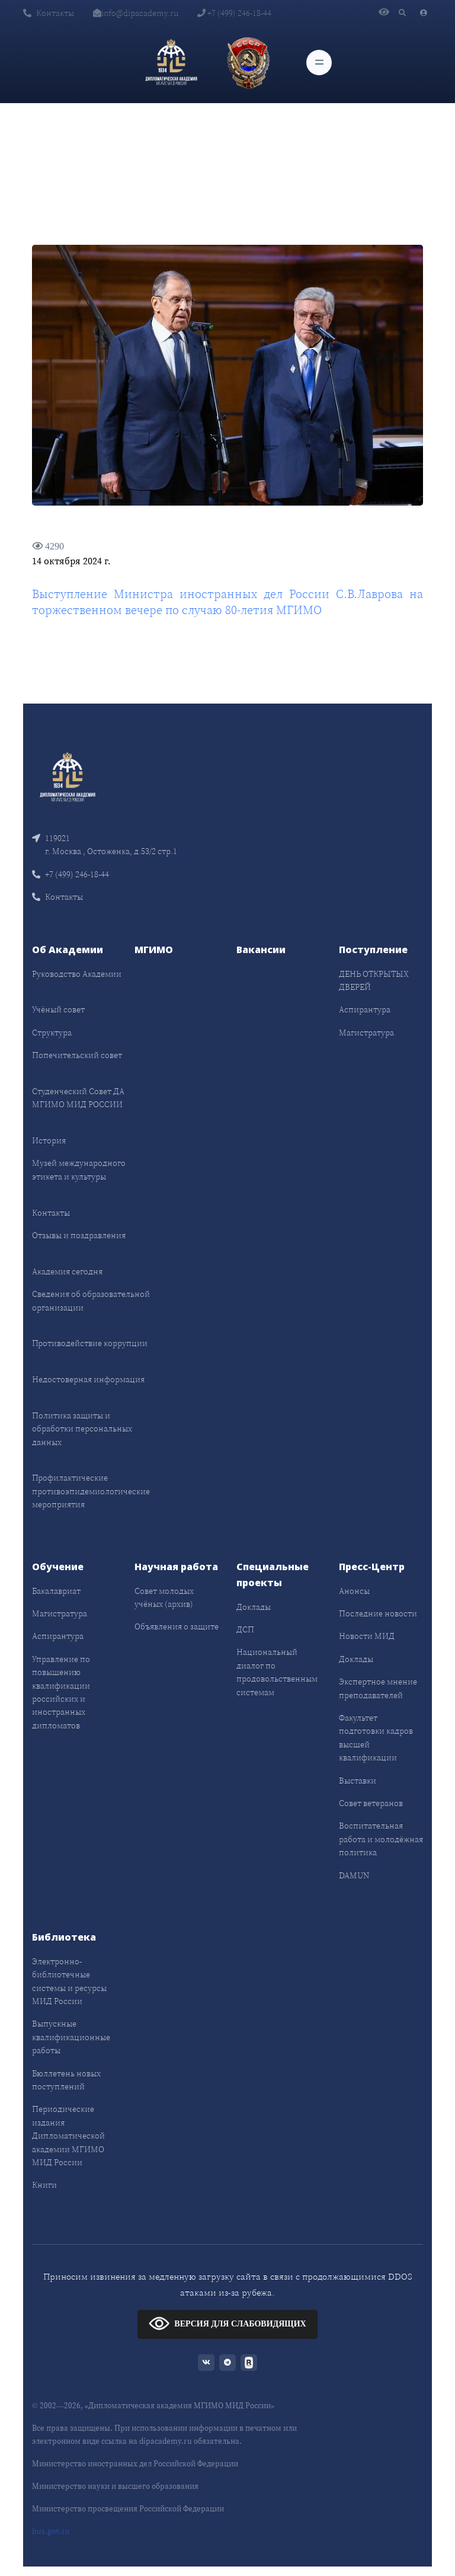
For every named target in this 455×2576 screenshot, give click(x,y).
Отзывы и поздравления (79, 1235)
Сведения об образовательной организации (91, 1300)
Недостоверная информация (88, 1379)
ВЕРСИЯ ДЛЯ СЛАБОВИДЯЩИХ (227, 2323)
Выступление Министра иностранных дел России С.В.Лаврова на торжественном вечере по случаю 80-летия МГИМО (227, 602)
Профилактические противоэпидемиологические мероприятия (91, 1491)
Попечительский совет (77, 1055)
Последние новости (378, 1613)
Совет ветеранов (371, 1803)
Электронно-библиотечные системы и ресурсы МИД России (69, 1981)
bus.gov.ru (51, 2531)
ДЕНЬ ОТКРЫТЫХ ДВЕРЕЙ (374, 980)
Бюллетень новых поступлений (66, 2079)
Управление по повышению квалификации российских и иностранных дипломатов (61, 1692)
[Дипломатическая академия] (171, 62)
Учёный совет (58, 1009)
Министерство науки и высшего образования (115, 2486)
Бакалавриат (56, 1591)
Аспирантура (364, 1009)
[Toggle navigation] (319, 62)
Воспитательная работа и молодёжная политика (381, 1839)
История (49, 1140)
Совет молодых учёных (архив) (164, 1597)
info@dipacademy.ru (135, 13)
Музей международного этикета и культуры (79, 1169)
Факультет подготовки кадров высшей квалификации (376, 1737)
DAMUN (354, 1875)
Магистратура (366, 1032)
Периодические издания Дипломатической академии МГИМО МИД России (68, 2135)
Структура (52, 1032)
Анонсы (354, 1591)
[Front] (67, 776)
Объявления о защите (176, 1626)
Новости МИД (367, 1636)
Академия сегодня (67, 1271)
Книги (44, 2185)
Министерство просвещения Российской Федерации (128, 2509)
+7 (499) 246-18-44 (234, 13)
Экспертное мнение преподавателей (378, 1688)
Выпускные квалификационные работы (71, 2037)
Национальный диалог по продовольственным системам (277, 1672)
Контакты (48, 13)
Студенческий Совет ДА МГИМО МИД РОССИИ (78, 1097)
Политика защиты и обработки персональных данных (82, 1429)
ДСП (245, 1629)
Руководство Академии (76, 974)
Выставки (357, 1780)
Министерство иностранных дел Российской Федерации (135, 2464)
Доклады (253, 1607)
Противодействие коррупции (90, 1343)
